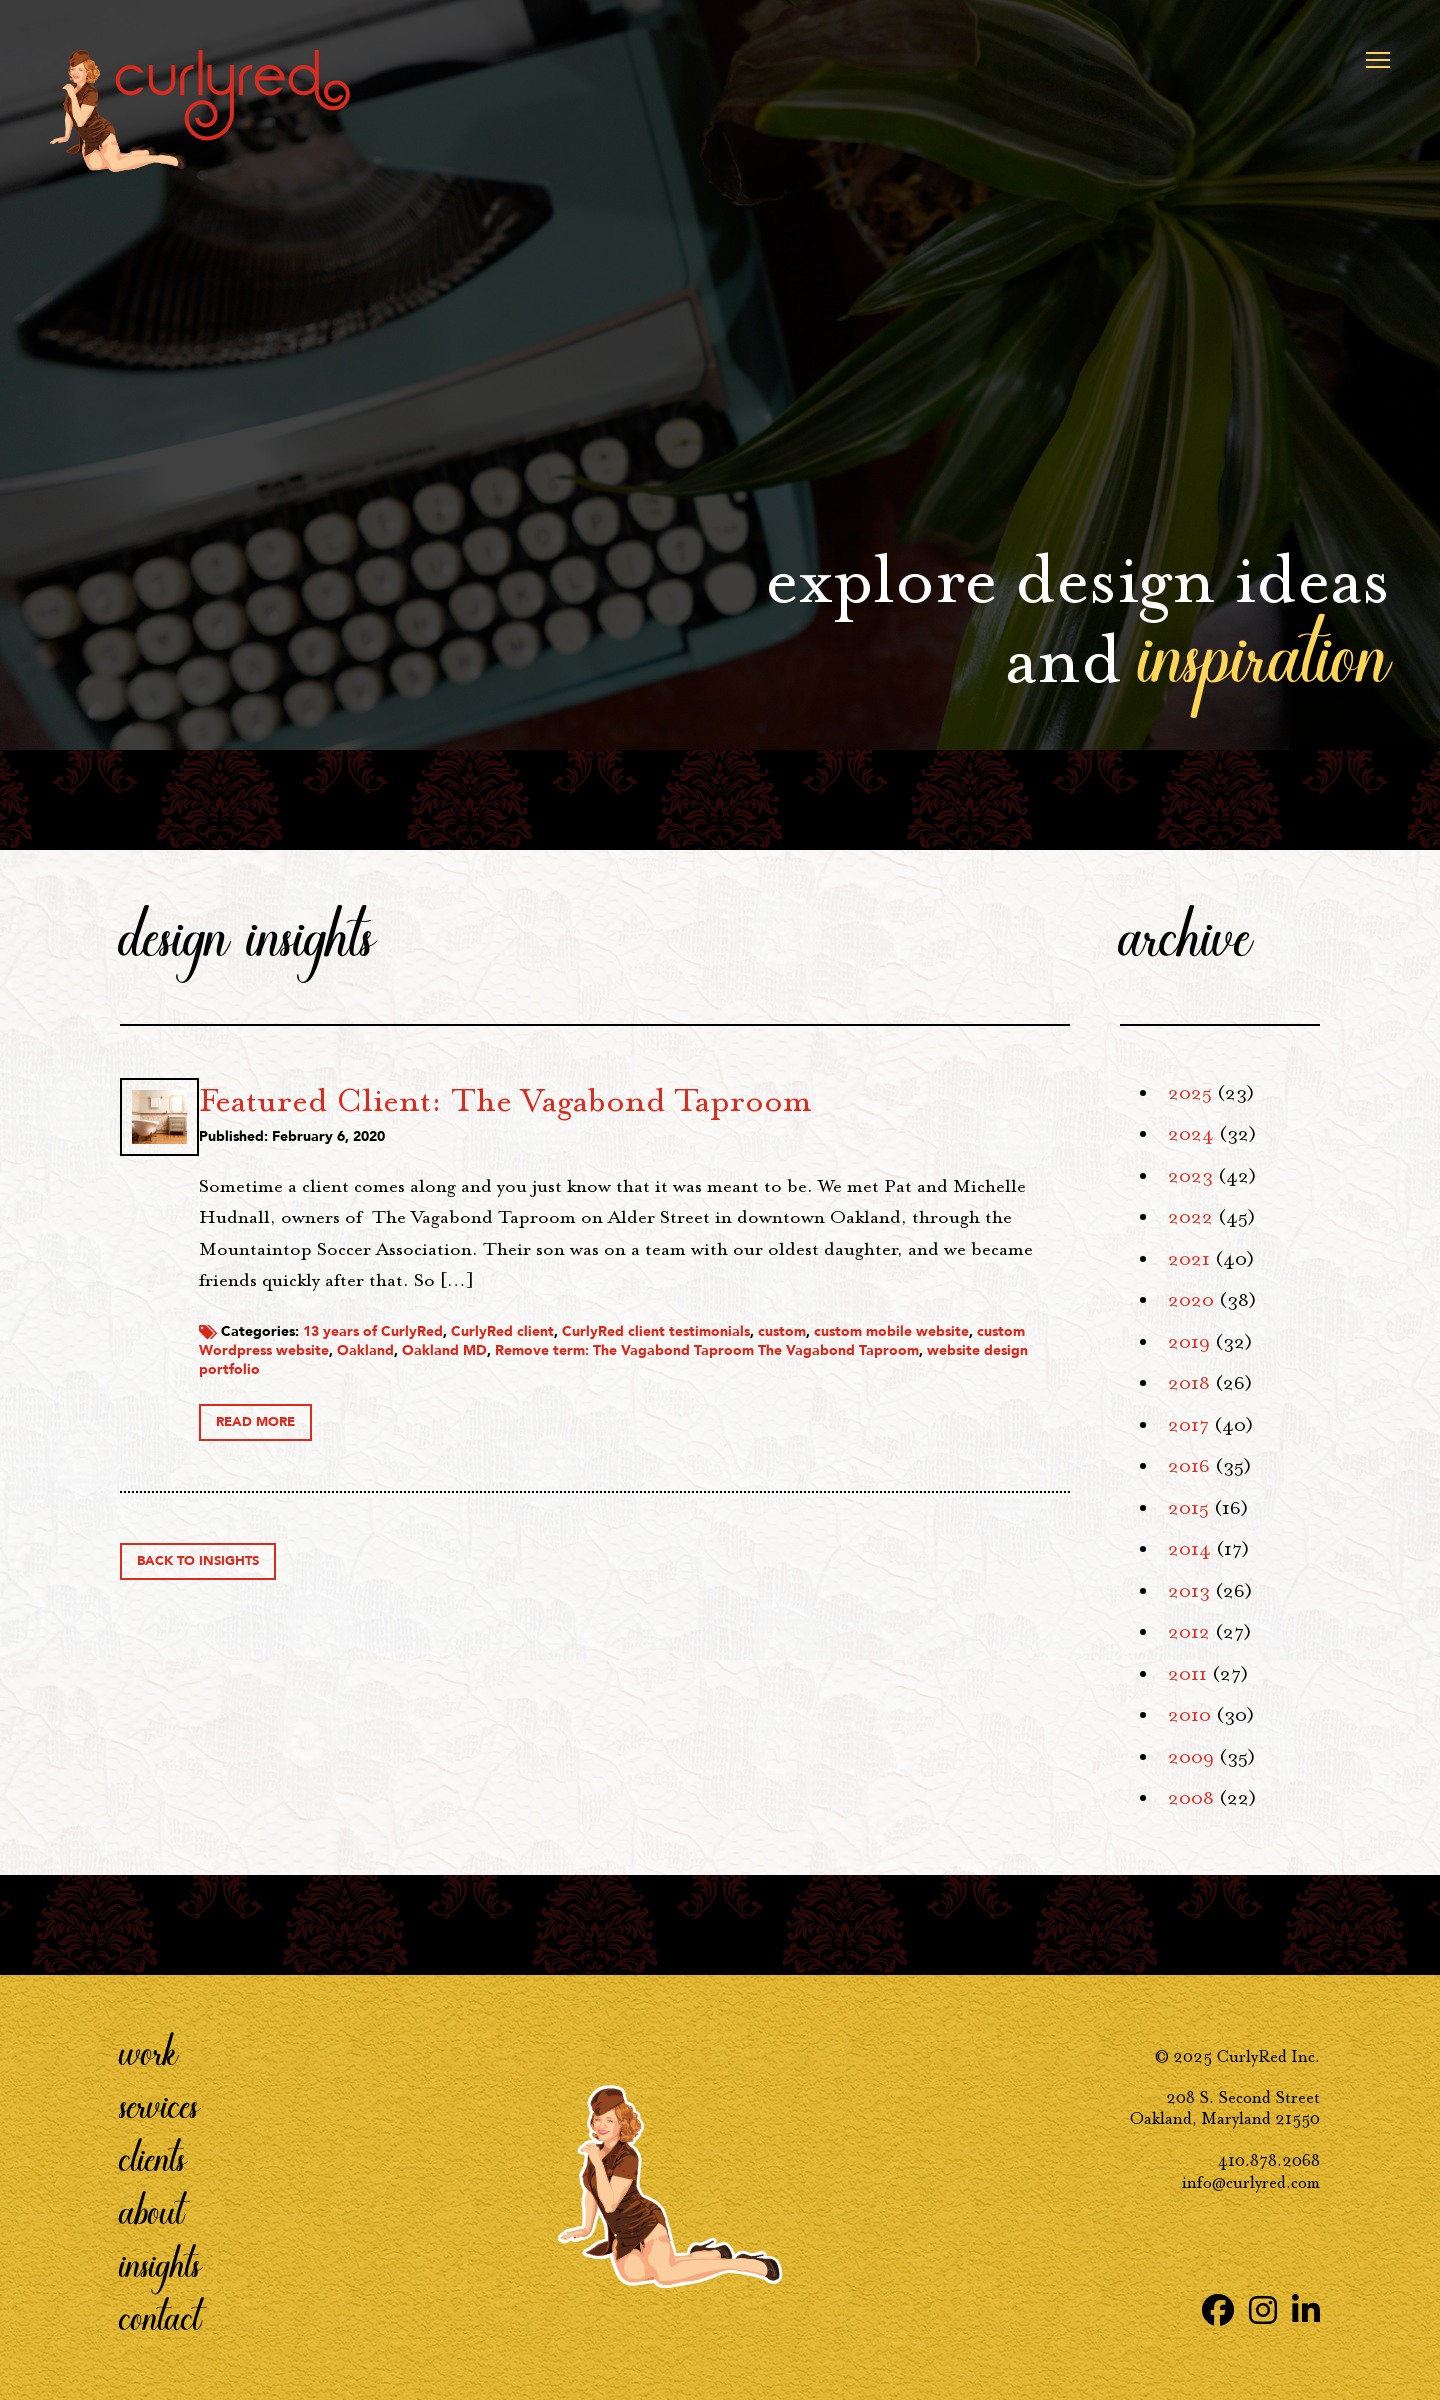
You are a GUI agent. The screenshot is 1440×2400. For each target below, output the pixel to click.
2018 (1189, 1383)
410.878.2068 (1269, 2161)
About (152, 2211)
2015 (1188, 1508)
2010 (1189, 1715)
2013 (1189, 1591)
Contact (160, 2317)
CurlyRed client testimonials (877, 1362)
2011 (1187, 1674)
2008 (1191, 1798)
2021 (1189, 1259)
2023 (1190, 1176)
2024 (1191, 1134)
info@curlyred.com (1251, 2183)
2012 (1189, 1632)
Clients (153, 2158)
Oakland (801, 1381)
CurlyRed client (723, 1362)
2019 (1189, 1342)
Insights (160, 2264)
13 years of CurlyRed (594, 1362)
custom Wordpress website (674, 1381)
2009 (1191, 1757)
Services (159, 2105)
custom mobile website (497, 1381)
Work (149, 2052)
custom (1003, 1362)
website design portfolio (809, 1400)
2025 (1190, 1093)
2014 (1189, 1549)
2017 (1188, 1425)
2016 (1189, 1466)
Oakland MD (880, 1381)
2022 (1190, 1217)
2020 (1191, 1300)
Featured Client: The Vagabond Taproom (726, 1100)
